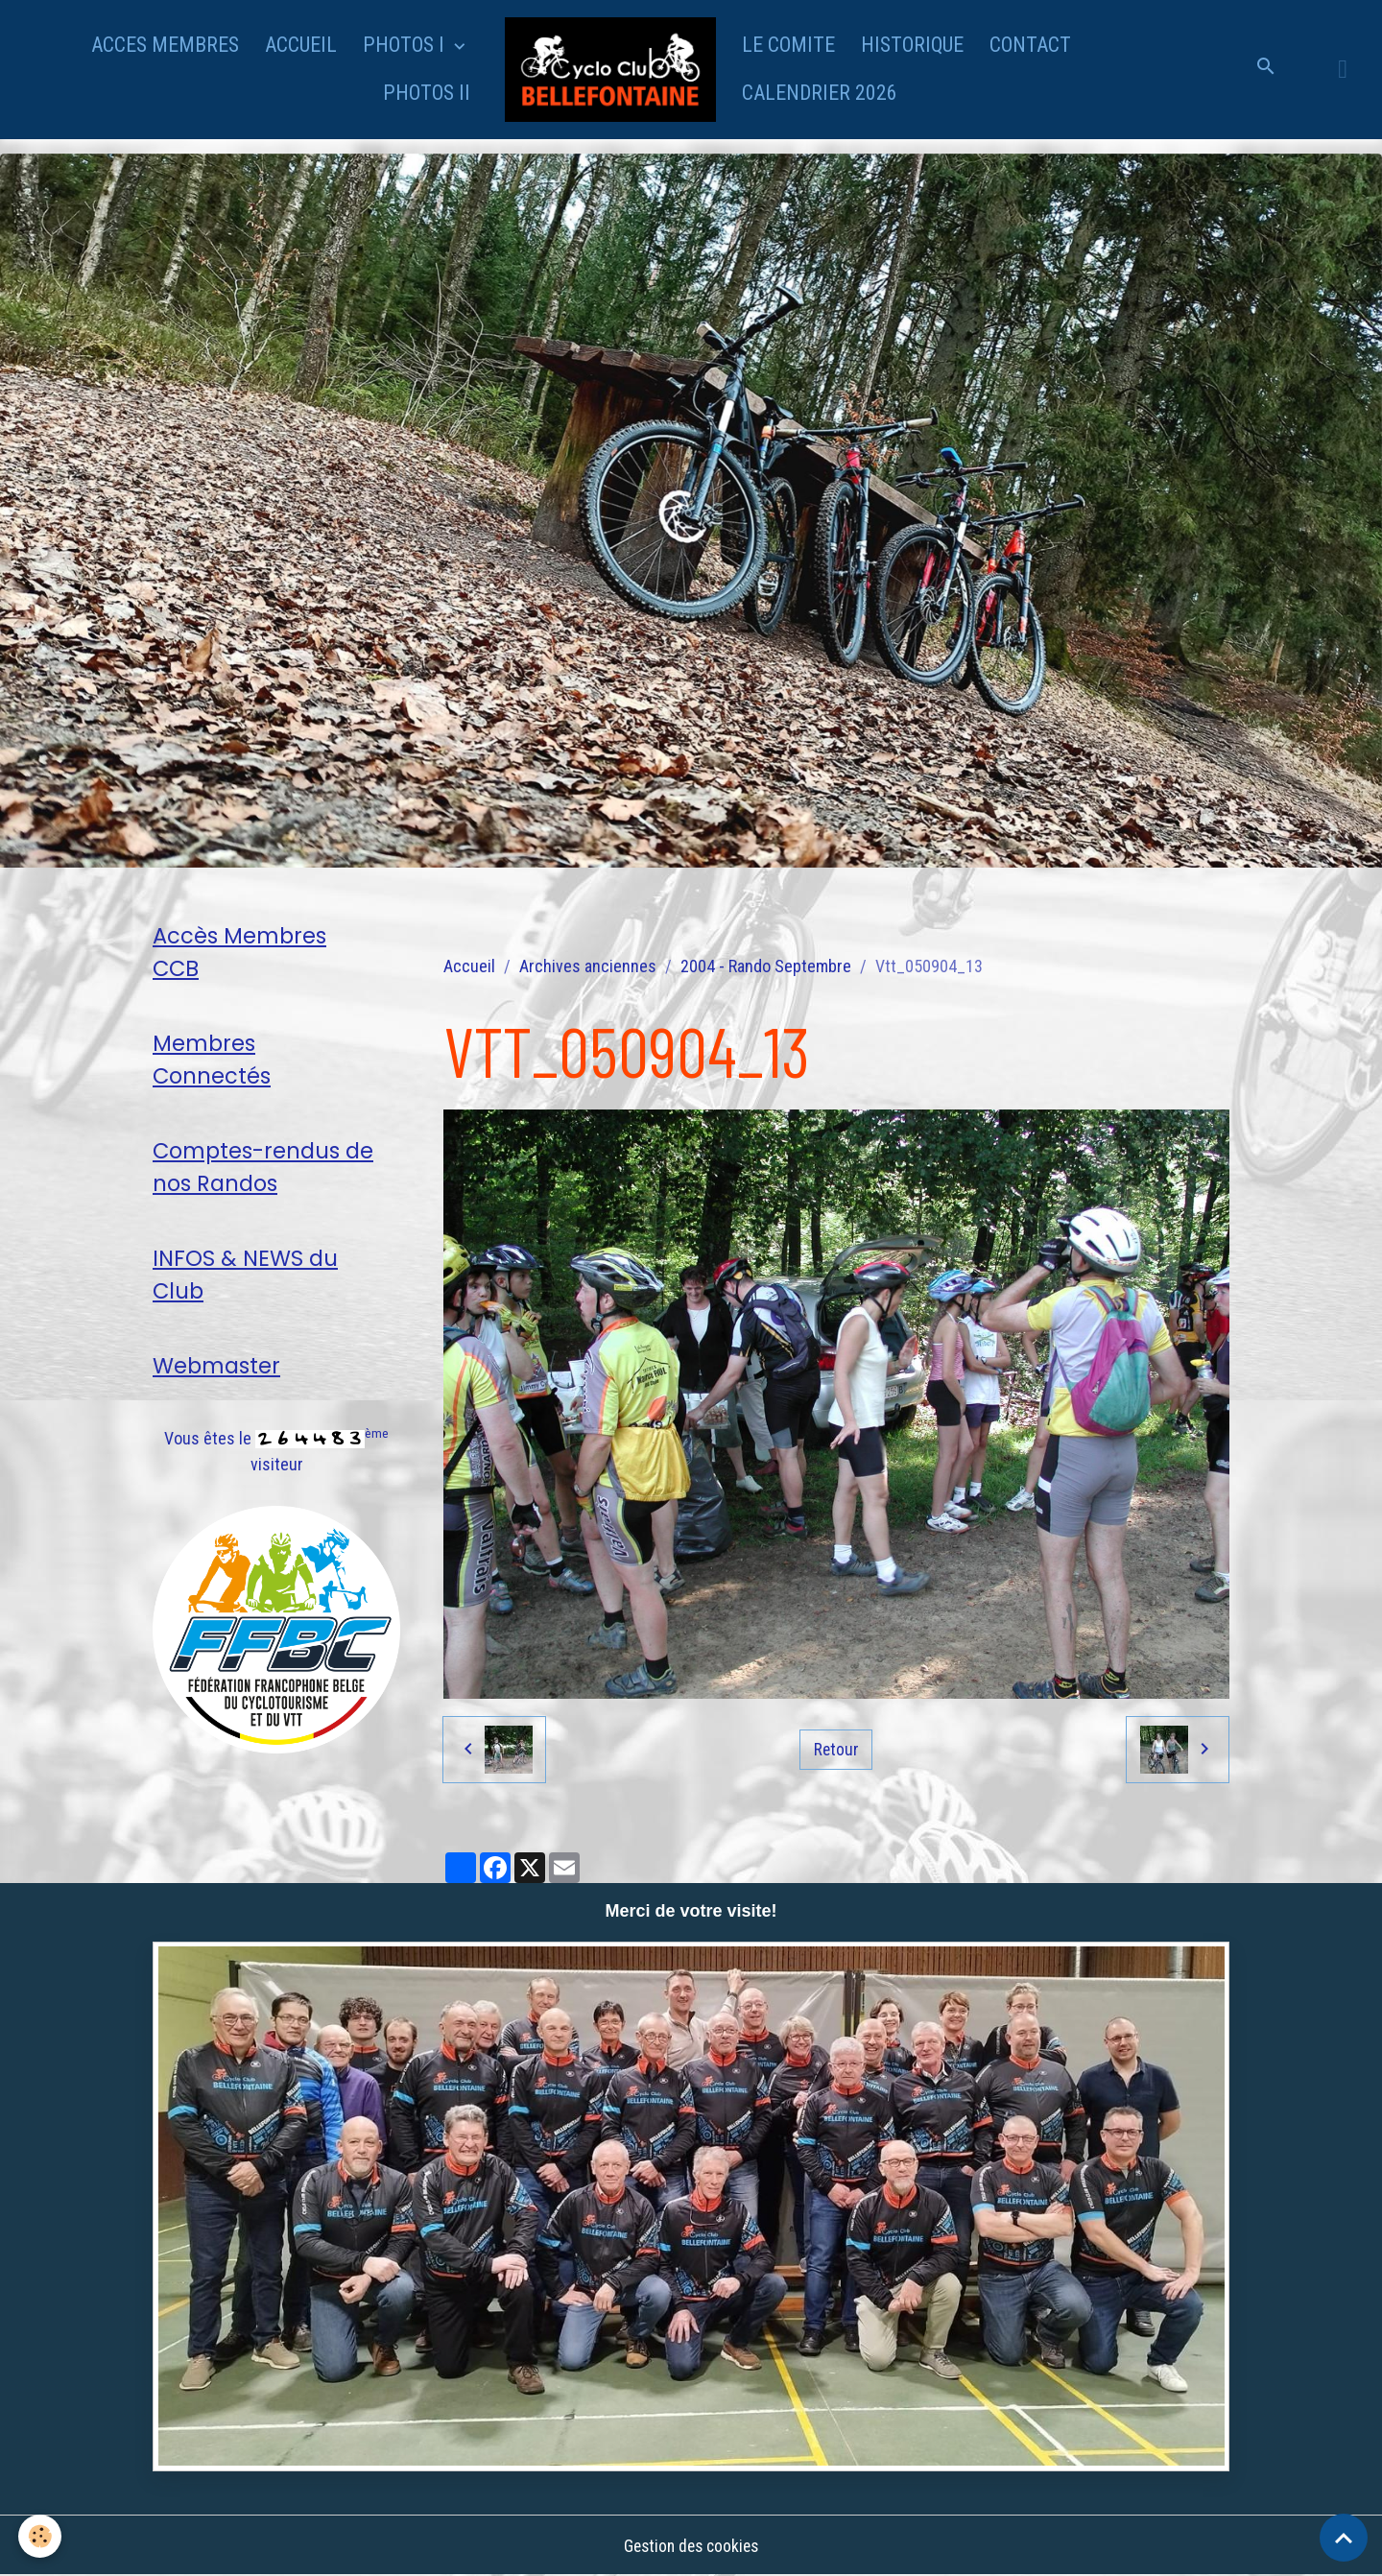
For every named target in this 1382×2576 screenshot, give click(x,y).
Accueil (469, 966)
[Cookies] (40, 2536)
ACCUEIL (301, 45)
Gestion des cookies (691, 2546)
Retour (836, 1749)
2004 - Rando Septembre (765, 966)
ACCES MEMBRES (165, 45)
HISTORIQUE (912, 45)
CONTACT (1030, 45)
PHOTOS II (426, 93)
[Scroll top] (1344, 2538)
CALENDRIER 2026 (819, 93)
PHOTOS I (406, 45)
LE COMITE (788, 45)
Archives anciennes (587, 966)
